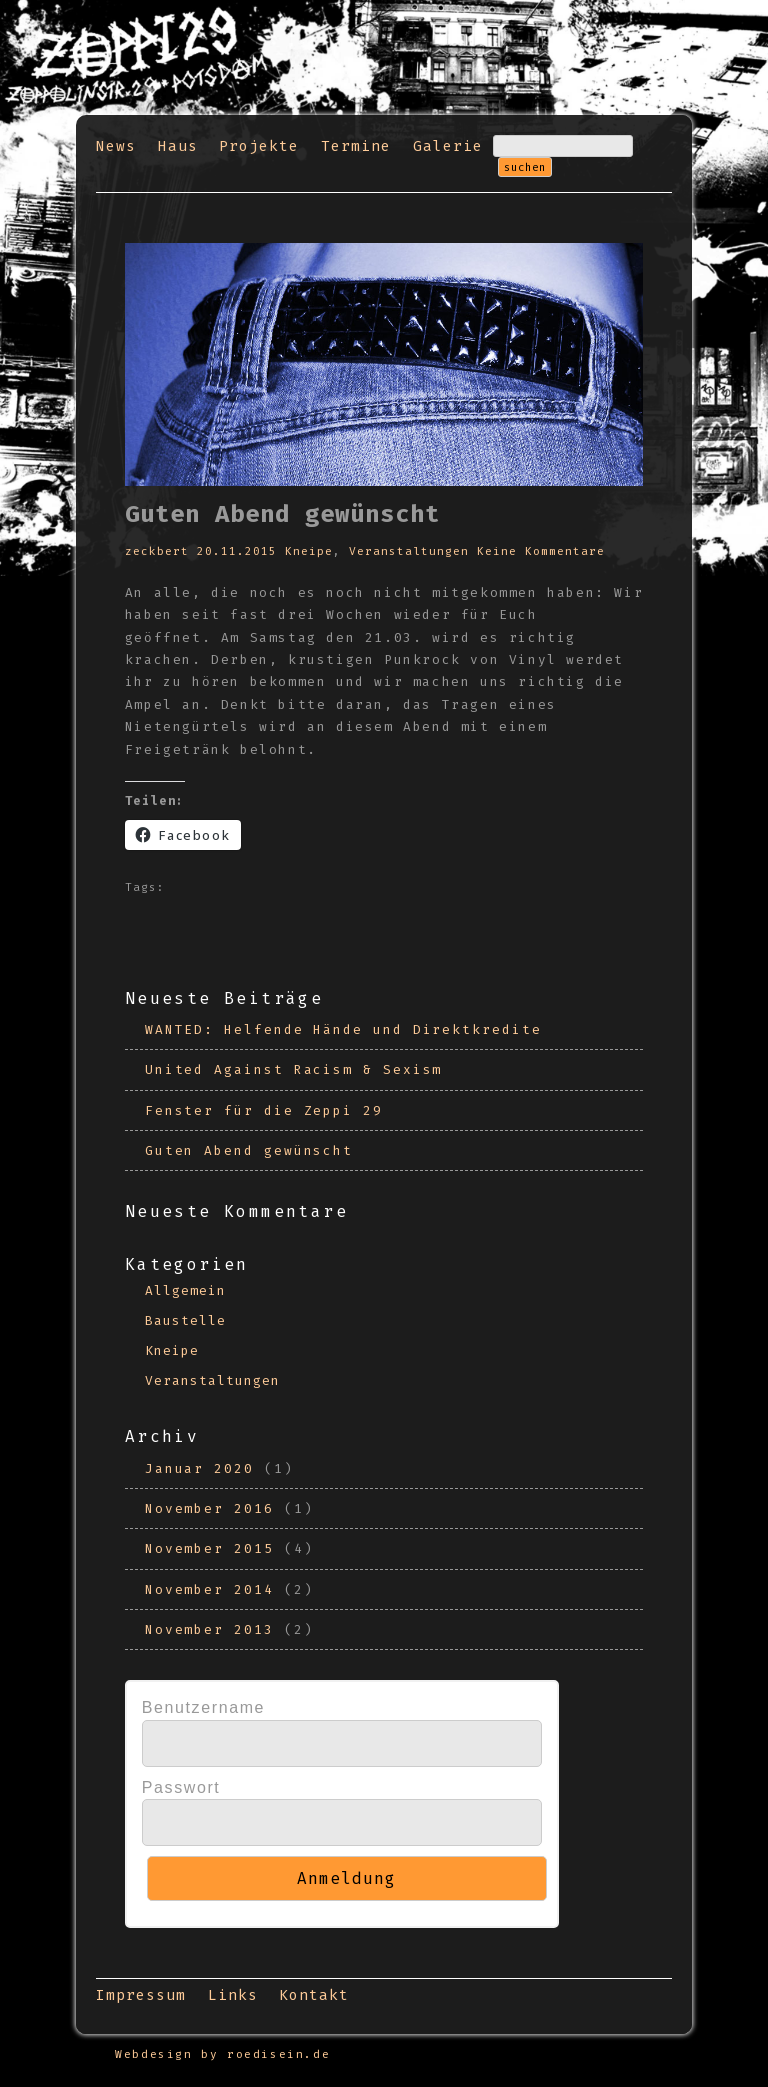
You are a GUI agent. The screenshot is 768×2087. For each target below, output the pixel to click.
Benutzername (203, 1707)
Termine (356, 146)
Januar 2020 (199, 1468)
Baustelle (185, 1320)
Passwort (181, 1787)
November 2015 (209, 1548)
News (116, 146)
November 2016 (209, 1508)
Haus (178, 146)
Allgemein (185, 1290)
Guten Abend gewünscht (249, 1150)
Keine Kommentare (541, 551)
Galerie (448, 146)
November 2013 (209, 1629)
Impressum (141, 1995)
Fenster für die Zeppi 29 (264, 1110)
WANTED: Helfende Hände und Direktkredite (343, 1029)
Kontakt (314, 1995)
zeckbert (157, 551)
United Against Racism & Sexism (294, 1069)
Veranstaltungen (409, 551)
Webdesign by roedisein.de (222, 2054)
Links (233, 1995)
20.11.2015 (237, 551)
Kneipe (309, 551)
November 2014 (209, 1589)
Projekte (259, 146)
